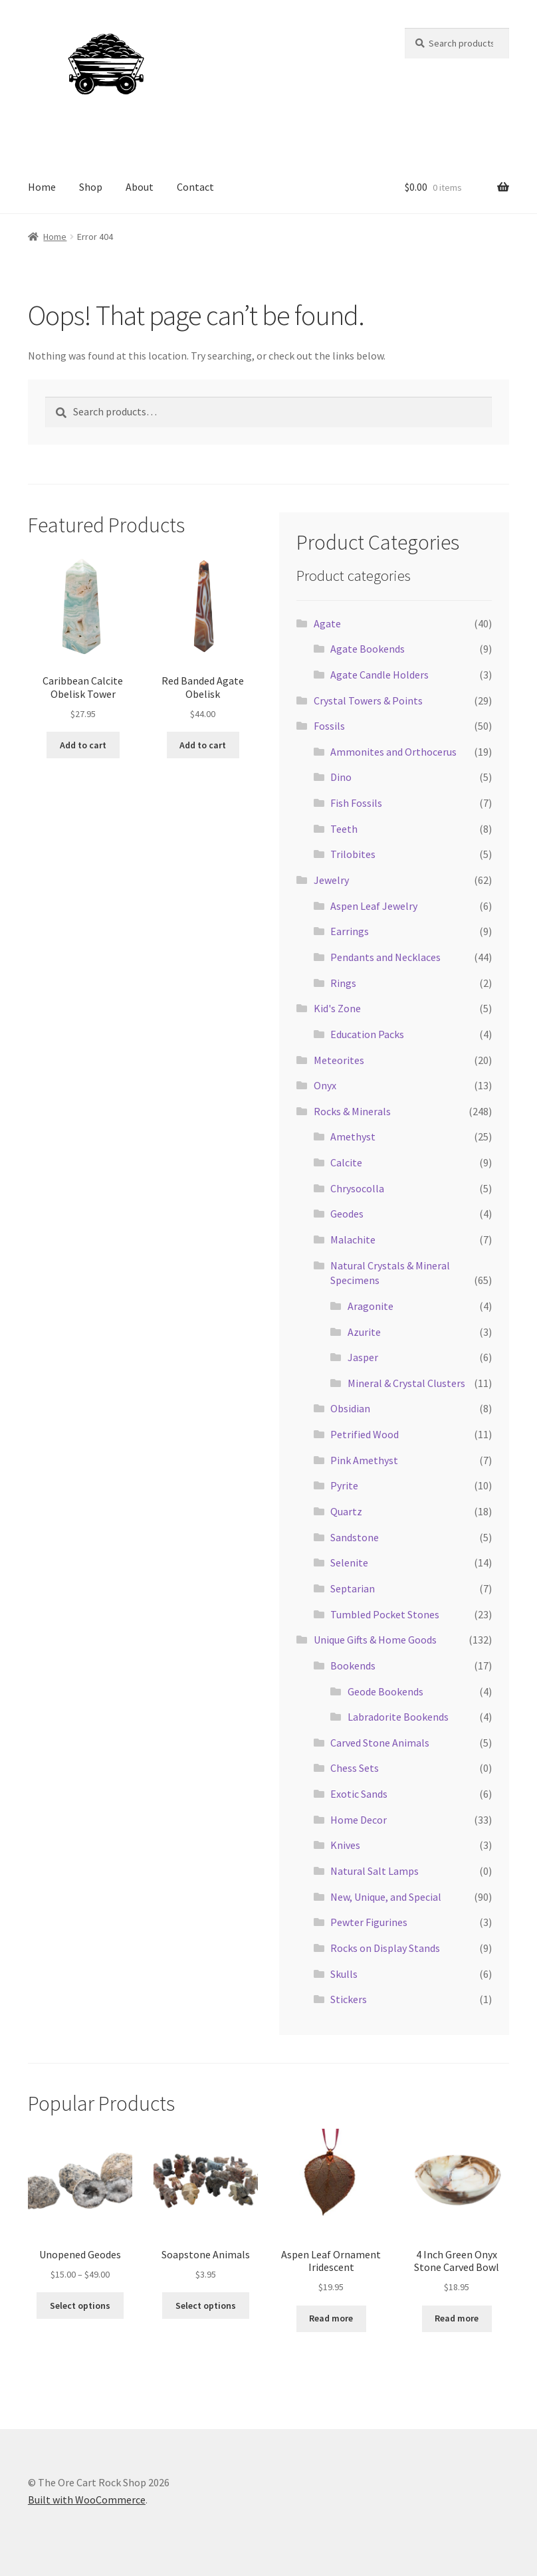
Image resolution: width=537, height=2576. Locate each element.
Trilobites (353, 854)
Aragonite (370, 1306)
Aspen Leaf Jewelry (373, 905)
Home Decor (358, 1819)
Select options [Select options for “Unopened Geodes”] (80, 2305)
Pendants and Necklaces (385, 957)
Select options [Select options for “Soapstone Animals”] (205, 2305)
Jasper (363, 1357)
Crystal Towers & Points (368, 700)
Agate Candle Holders (379, 674)
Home (42, 186)
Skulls (344, 1974)
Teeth (344, 828)
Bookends (353, 1665)
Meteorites (339, 1060)
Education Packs (367, 1034)
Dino (341, 777)
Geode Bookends (385, 1691)
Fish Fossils (356, 802)
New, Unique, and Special (385, 1896)
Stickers (348, 1999)
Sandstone (354, 1537)
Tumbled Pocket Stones (384, 1614)
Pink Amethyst (364, 1460)
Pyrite (344, 1485)
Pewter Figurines (368, 1922)
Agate (327, 623)
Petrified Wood (364, 1434)
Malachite (353, 1239)
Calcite (346, 1162)
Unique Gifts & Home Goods (375, 1639)
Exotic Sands (358, 1793)
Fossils (329, 725)
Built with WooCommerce (87, 2499)
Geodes (347, 1213)
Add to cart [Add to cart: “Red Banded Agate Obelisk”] (202, 745)
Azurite (364, 1332)
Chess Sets (354, 1767)
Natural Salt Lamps (374, 1871)
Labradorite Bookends (398, 1716)
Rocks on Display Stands (385, 1948)
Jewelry (331, 880)
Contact (195, 186)
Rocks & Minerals (352, 1111)
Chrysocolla (357, 1188)
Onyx (325, 1085)
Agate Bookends (367, 648)
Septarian (352, 1588)
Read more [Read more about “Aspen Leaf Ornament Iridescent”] (331, 2318)
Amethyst (353, 1136)
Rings (343, 983)
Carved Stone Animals (379, 1742)
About (140, 186)
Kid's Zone (337, 1008)
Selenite (349, 1562)
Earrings (349, 931)
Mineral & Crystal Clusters (406, 1383)
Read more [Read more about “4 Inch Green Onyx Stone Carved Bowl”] (457, 2318)
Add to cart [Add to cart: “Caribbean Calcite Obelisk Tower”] (83, 745)
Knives (345, 1845)
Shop (90, 186)
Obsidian (350, 1408)
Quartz (346, 1511)
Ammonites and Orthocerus (393, 751)
